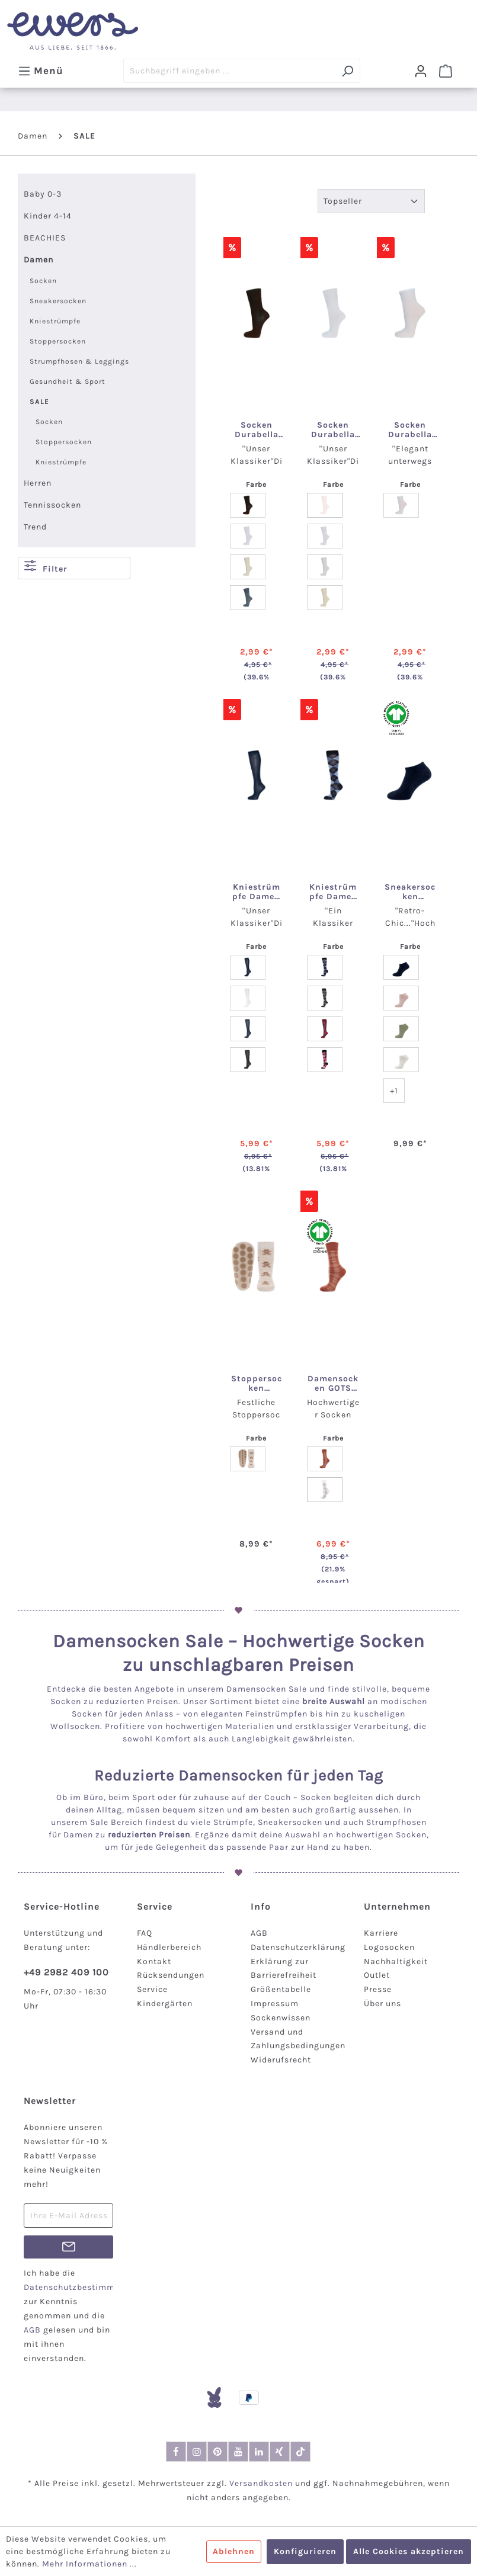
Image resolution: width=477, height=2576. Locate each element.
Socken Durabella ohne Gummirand (256, 430)
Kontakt (154, 1961)
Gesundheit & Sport (67, 381)
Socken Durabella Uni (333, 430)
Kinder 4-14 (48, 216)
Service (152, 1989)
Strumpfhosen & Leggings (79, 361)
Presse (378, 1989)
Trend (35, 527)
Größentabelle (281, 1989)
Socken (43, 281)
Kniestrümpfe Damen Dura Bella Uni (256, 892)
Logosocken (389, 1947)
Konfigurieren (305, 2551)
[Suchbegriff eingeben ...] (229, 71)
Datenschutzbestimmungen (82, 2287)
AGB (259, 1933)
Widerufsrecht (281, 2060)
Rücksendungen (170, 1975)
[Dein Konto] (420, 71)
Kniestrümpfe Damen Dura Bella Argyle (333, 892)
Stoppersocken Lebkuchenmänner (256, 1383)
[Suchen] (347, 71)
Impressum (275, 2003)
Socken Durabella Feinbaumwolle (410, 430)
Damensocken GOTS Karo (333, 1383)
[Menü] (40, 70)
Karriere (381, 1933)
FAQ (144, 1933)
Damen (38, 260)
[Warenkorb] (445, 71)
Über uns (382, 2003)
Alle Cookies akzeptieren (408, 2551)
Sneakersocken (58, 301)
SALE (39, 401)
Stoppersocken (58, 341)
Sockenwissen (280, 2018)
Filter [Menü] (46, 567)
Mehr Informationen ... (89, 2564)
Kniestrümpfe (55, 321)
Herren (38, 483)
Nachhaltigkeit (396, 1961)
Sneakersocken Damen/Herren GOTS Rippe (410, 892)
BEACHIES (45, 238)
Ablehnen (234, 2551)
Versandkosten (261, 2483)
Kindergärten (165, 2003)
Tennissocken (52, 505)
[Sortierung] (371, 201)
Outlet (377, 1975)
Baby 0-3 (43, 194)
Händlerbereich (169, 1947)
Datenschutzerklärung (298, 1947)
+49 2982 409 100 (66, 1972)
